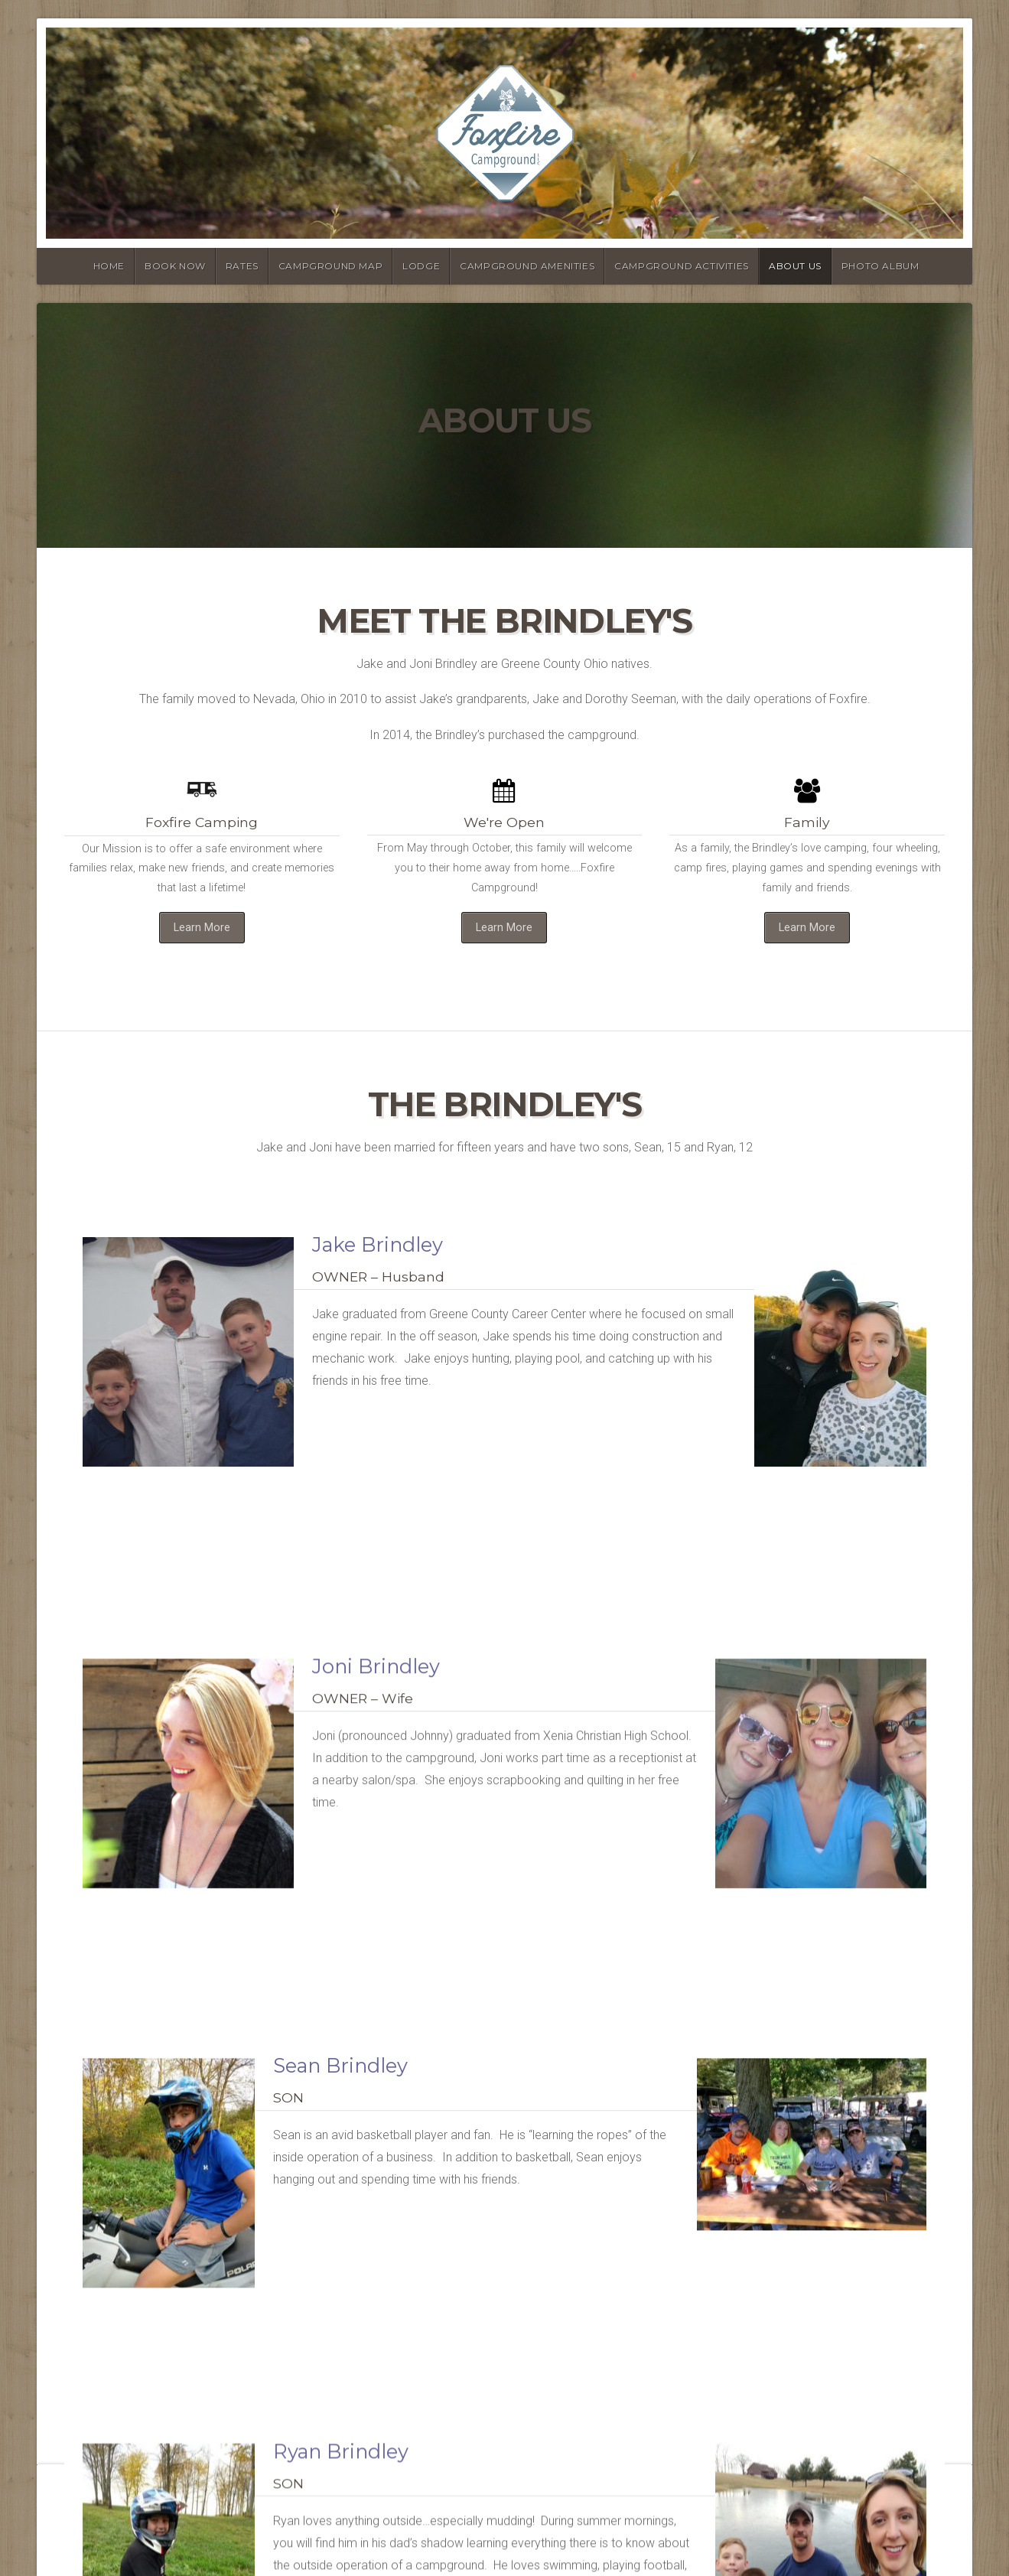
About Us (795, 266)
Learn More (202, 927)
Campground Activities (681, 266)
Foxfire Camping (201, 822)
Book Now (175, 266)
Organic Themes (225, 2528)
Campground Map (330, 266)
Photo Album (880, 266)
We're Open (504, 822)
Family (807, 822)
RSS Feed (299, 2528)
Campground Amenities (527, 266)
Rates (242, 266)
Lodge (421, 266)
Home (109, 266)
